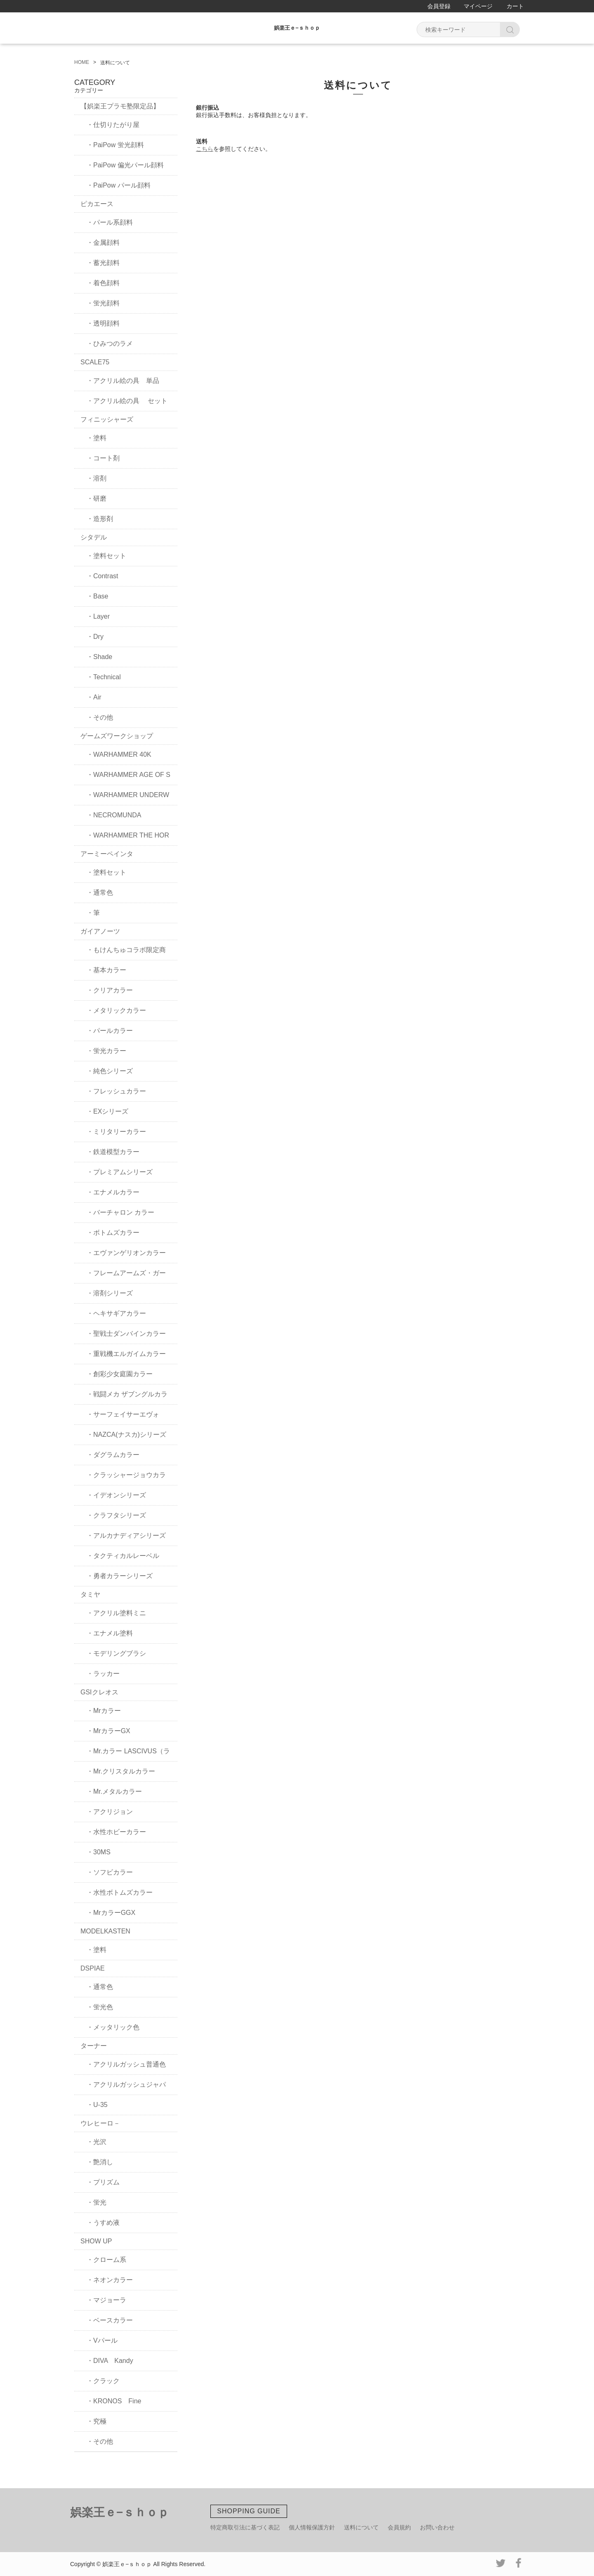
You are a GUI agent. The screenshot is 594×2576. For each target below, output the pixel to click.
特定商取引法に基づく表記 (245, 2527)
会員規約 (399, 2527)
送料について (361, 2527)
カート (515, 6)
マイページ (478, 6)
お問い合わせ (437, 2527)
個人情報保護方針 (312, 2527)
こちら (204, 148)
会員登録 (438, 6)
